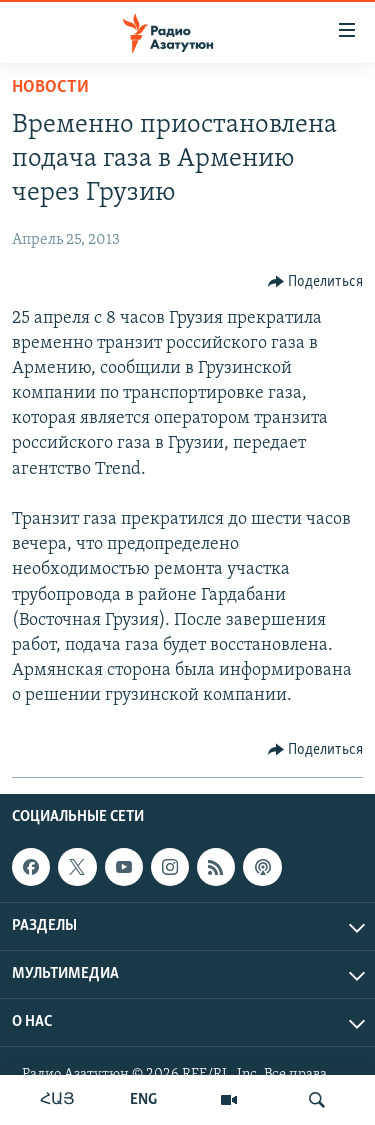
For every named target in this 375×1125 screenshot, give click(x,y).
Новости (50, 87)
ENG (143, 1100)
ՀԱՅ (57, 1100)
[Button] (316, 282)
